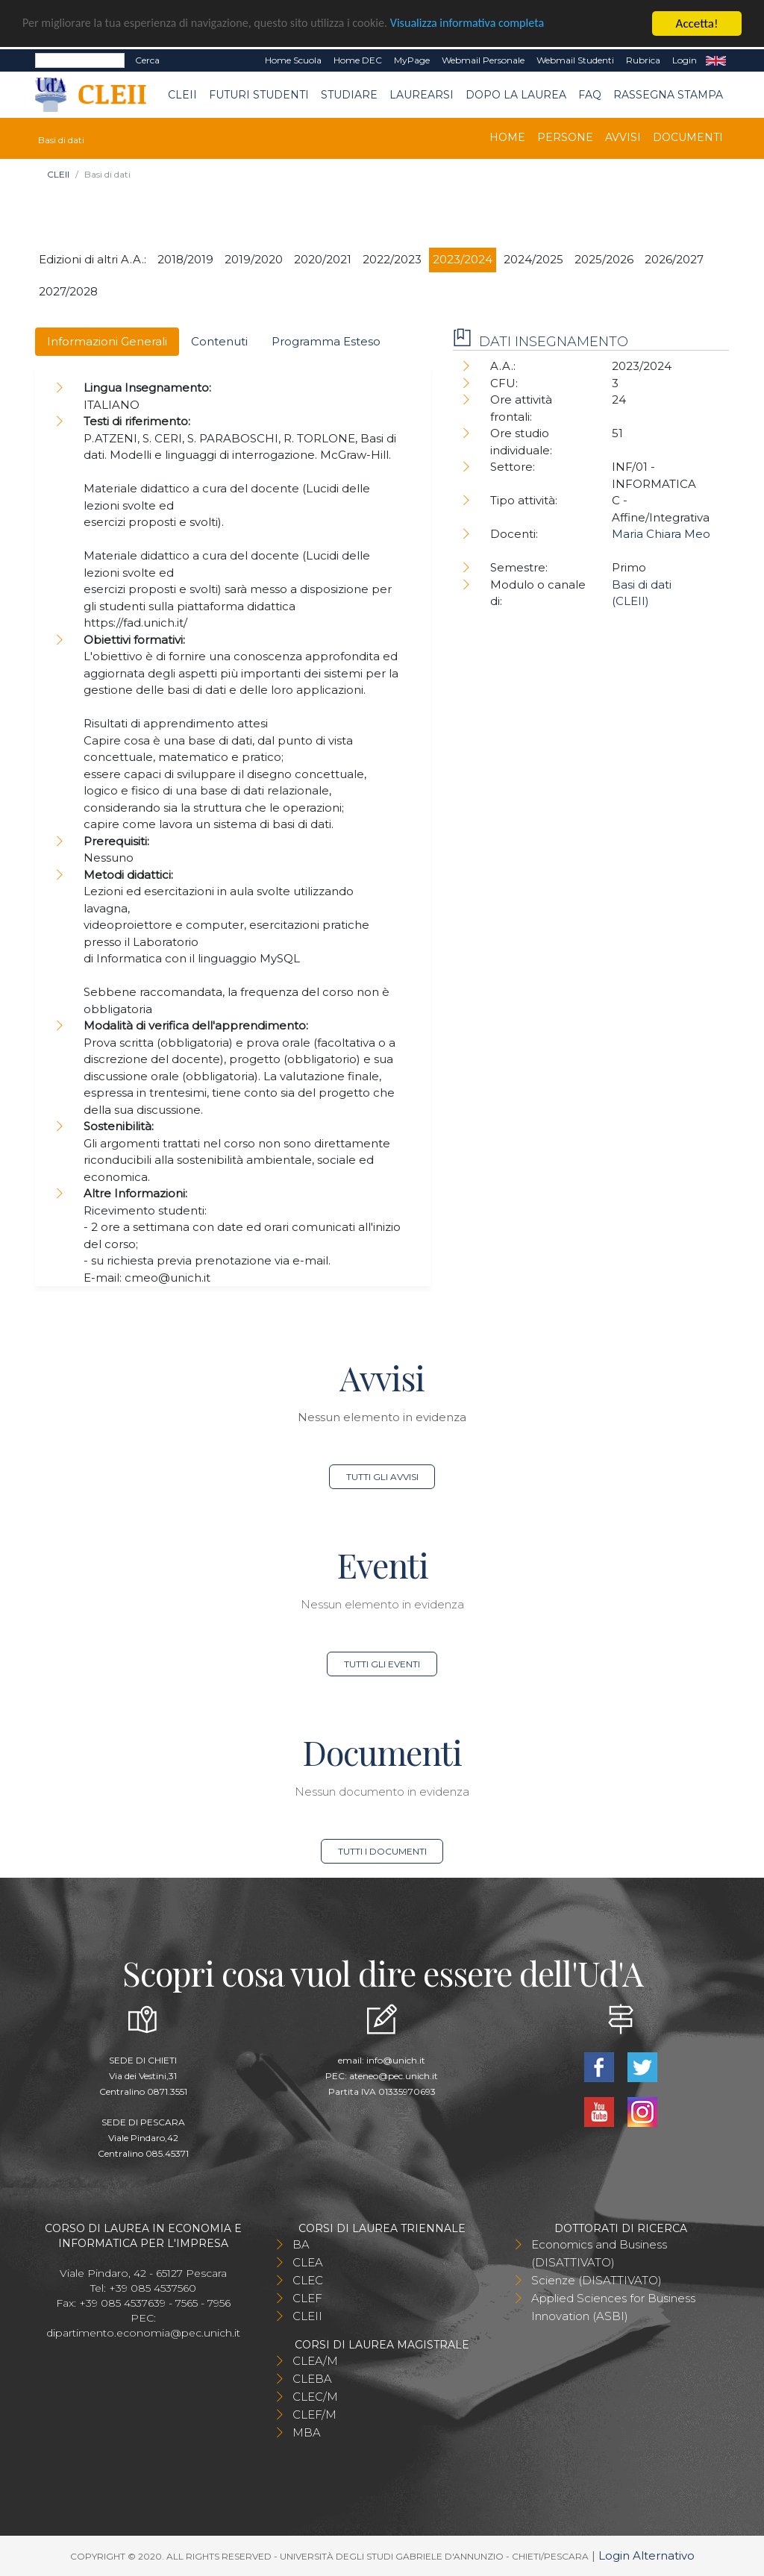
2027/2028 (68, 291)
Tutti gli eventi (382, 1664)
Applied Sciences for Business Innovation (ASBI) (613, 2307)
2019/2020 (254, 259)
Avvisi (623, 137)
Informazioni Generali (107, 341)
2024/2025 (533, 259)
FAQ (589, 94)
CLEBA (312, 2379)
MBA (306, 2432)
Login (684, 60)
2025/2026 (603, 259)
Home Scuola (293, 60)
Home (507, 137)
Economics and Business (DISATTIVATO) (599, 2253)
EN (716, 60)
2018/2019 (185, 259)
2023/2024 (462, 259)
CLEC (307, 2280)
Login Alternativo (646, 2555)
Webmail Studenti (575, 60)
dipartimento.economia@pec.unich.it (143, 2333)
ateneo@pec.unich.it (393, 2075)
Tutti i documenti (382, 1851)
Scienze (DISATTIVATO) (596, 2280)
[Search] (80, 60)
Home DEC (358, 60)
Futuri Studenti (259, 94)
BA (301, 2244)
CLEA (307, 2262)
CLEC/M (315, 2396)
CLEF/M (314, 2414)
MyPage (412, 60)
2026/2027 (674, 259)
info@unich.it (395, 2060)
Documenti (688, 137)
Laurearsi (421, 94)
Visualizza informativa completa (491, 23)
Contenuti (219, 341)
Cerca (147, 60)
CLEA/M (315, 2361)
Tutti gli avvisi (382, 1476)
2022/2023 (392, 259)
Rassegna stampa (668, 94)
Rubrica (643, 60)
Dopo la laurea (516, 94)
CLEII (182, 94)
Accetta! (697, 23)
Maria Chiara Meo (661, 534)
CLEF (307, 2298)
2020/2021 (322, 259)
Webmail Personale (483, 60)
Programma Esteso (326, 341)
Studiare (349, 94)
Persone (565, 137)
